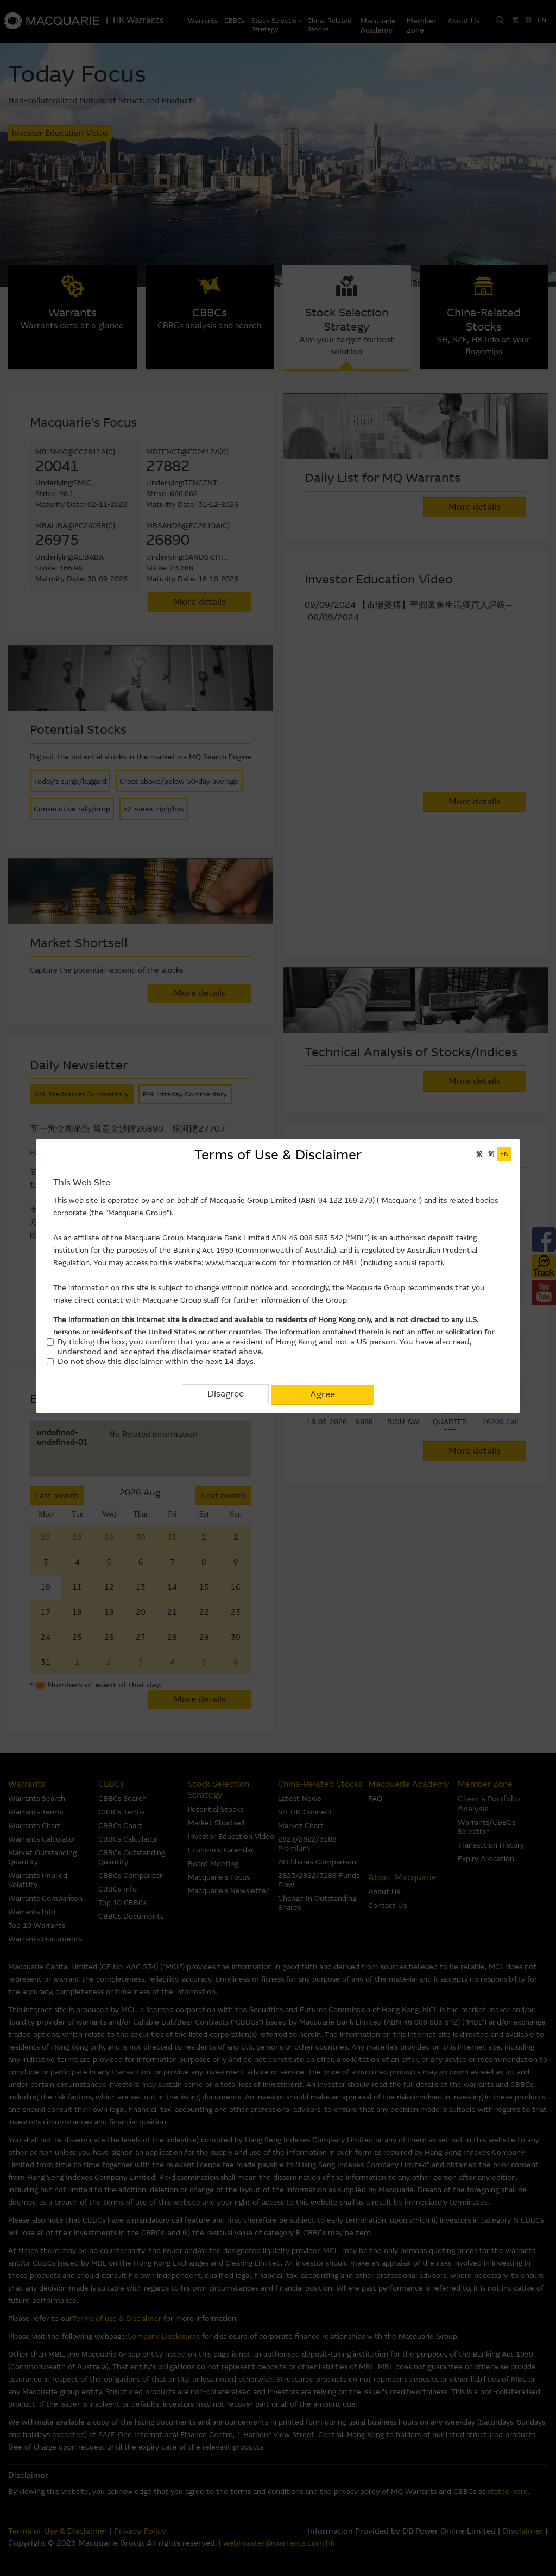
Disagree (225, 1393)
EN (504, 1154)
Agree (322, 1393)
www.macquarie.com (241, 1262)
